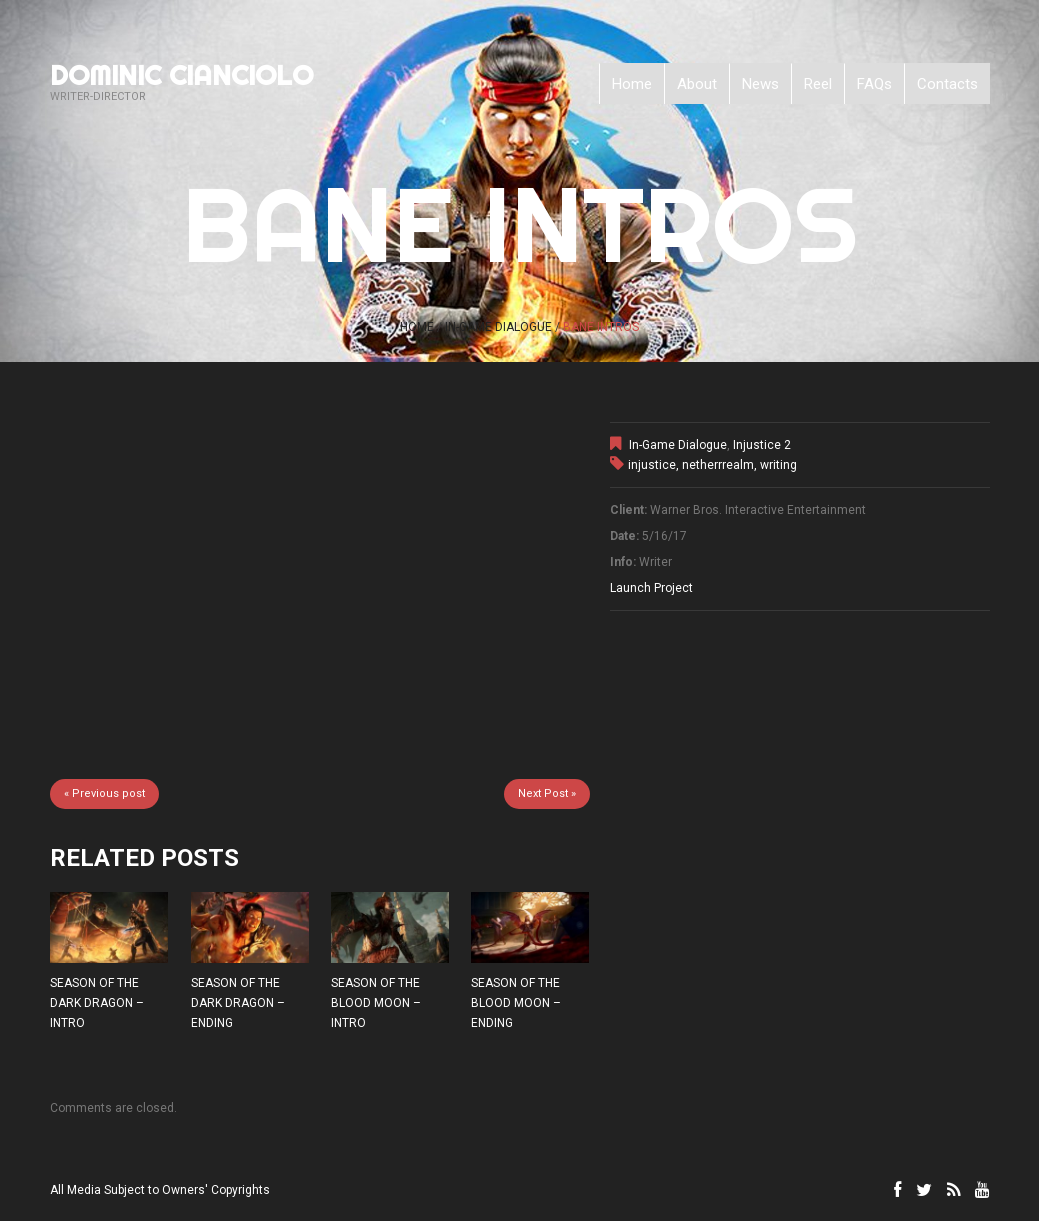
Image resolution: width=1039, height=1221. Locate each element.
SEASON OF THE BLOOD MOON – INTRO (376, 1003)
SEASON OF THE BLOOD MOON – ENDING (516, 1003)
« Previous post (104, 793)
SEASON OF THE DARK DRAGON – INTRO (97, 1003)
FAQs (874, 84)
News (760, 84)
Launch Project (651, 588)
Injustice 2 (762, 445)
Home (632, 84)
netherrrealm (718, 465)
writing (778, 465)
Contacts (947, 84)
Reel (818, 84)
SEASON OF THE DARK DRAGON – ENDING (238, 1003)
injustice (652, 465)
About (697, 84)
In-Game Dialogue (498, 327)
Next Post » (547, 793)
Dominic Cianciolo (181, 75)
